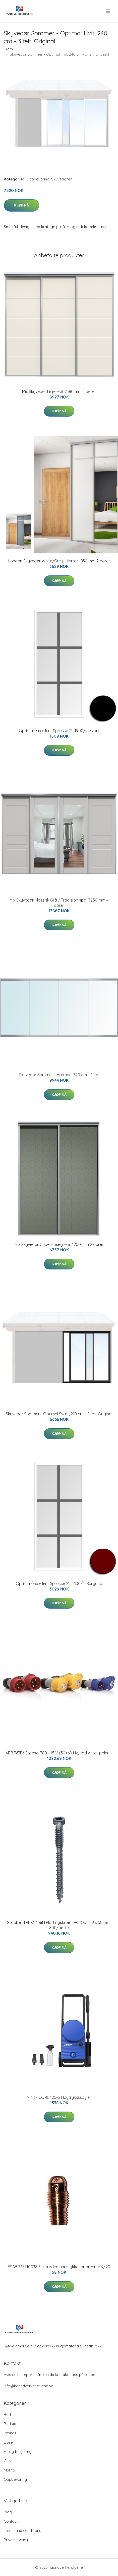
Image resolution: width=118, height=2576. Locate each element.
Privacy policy (16, 2539)
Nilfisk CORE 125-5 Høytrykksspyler (59, 2097)
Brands (10, 2433)
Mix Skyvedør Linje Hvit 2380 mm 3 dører (59, 391)
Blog (8, 2512)
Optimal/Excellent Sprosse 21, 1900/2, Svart (59, 730)
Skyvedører (61, 179)
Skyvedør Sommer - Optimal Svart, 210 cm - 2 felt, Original (59, 1413)
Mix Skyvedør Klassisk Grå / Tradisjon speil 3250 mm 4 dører (59, 903)
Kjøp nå (21, 205)
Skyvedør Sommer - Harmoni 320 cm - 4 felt (59, 1074)
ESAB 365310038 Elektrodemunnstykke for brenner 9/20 (59, 2266)
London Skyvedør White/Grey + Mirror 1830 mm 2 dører (59, 560)
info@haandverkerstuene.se (28, 2386)
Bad (7, 2414)
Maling (9, 2470)
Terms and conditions (22, 2530)
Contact (11, 2521)
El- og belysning (18, 2451)
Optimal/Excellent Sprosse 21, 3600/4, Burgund (59, 1583)
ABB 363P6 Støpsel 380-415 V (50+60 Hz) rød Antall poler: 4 (59, 1752)
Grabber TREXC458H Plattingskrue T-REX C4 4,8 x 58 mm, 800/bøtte (59, 1925)
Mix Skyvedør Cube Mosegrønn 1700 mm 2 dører (59, 1244)
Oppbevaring (37, 179)
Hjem (8, 49)
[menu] (108, 11)
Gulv (7, 2460)
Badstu (10, 2423)
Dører (9, 2442)
